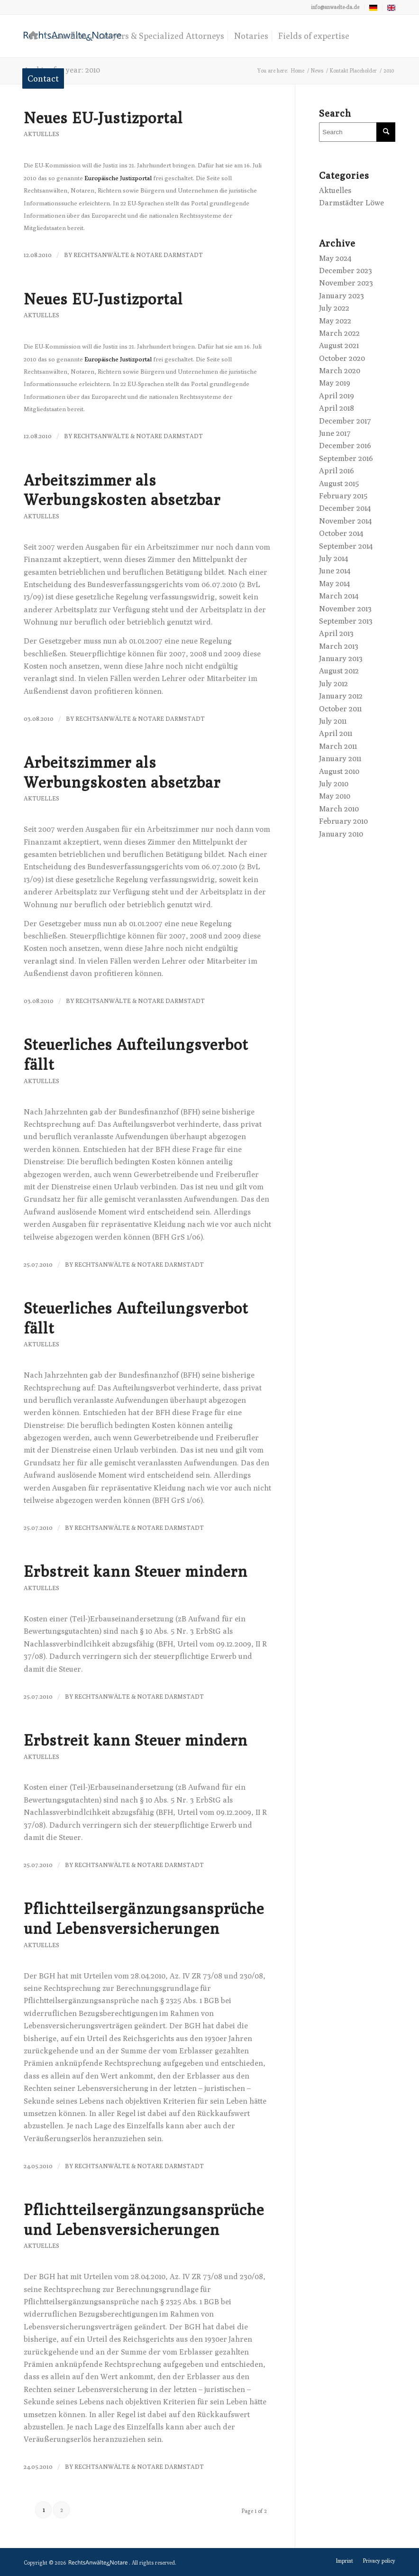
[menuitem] (335, 7)
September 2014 (346, 546)
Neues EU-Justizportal (103, 118)
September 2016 (346, 458)
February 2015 (343, 495)
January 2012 (341, 695)
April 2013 (336, 633)
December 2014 (345, 508)
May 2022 (335, 320)
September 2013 (346, 621)
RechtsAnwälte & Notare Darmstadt (138, 254)
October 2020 (342, 358)
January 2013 (341, 658)
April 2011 (335, 733)
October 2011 (340, 708)
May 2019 (334, 382)
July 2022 (334, 308)
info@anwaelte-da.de (335, 7)
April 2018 (336, 408)
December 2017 (345, 420)
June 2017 (335, 433)
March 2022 (339, 333)
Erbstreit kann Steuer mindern (135, 1571)
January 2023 (341, 295)
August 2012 (339, 670)
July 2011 (332, 721)
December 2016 (345, 445)
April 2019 (336, 395)
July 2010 (333, 783)
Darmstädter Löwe (351, 202)
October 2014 (341, 533)
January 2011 (340, 758)
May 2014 (334, 583)
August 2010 (339, 771)
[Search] (357, 132)
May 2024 (335, 258)
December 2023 (345, 270)
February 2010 (343, 821)
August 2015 (339, 483)
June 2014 (334, 570)
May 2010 (334, 795)
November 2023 (346, 282)
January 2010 (341, 833)
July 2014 (333, 558)
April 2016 (336, 470)
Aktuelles (41, 134)
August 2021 (339, 345)
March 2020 (339, 370)
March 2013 (338, 646)
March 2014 (338, 595)
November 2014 (345, 520)
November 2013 (345, 608)
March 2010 (339, 808)
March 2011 (338, 746)
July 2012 (333, 683)
